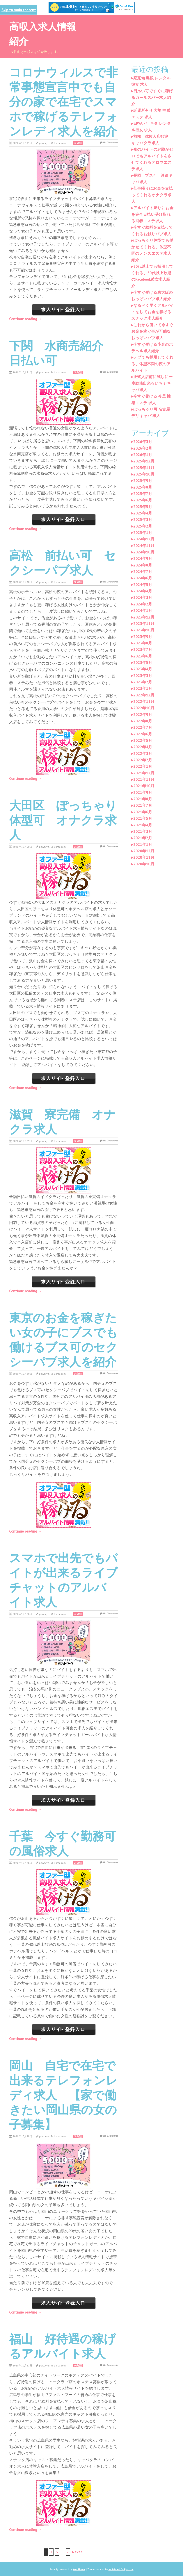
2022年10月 (143, 707)
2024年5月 (142, 584)
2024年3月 (142, 597)
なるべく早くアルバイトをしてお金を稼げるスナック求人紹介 (152, 312)
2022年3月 (142, 753)
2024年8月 (142, 565)
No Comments (110, 142)
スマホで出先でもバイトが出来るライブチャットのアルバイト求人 (63, 1579)
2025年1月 (142, 532)
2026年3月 (142, 441)
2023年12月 (143, 617)
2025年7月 (142, 493)
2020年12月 (143, 850)
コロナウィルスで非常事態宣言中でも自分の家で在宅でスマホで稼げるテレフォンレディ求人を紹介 (63, 101)
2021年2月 (142, 837)
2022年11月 (143, 701)
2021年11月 (143, 779)
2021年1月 (142, 844)
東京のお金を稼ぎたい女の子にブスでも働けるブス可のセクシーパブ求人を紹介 (63, 1339)
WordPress (79, 2569)
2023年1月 (142, 688)
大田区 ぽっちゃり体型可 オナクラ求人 (63, 819)
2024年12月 (143, 539)
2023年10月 (143, 630)
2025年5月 (142, 506)
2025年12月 (143, 461)
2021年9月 (142, 792)
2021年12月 (143, 773)
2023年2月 (142, 682)
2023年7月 (142, 649)
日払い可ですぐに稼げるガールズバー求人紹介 (152, 97)
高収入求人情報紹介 (42, 33)
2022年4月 (142, 746)
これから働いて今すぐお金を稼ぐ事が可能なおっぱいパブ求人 (152, 331)
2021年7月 (142, 805)
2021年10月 (143, 785)
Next (77, 2552)
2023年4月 (142, 668)
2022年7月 (142, 727)
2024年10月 (143, 552)
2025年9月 (142, 480)
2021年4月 (142, 825)
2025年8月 (142, 487)
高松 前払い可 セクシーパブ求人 (62, 562)
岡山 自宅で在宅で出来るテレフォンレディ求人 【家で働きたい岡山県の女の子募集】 (63, 2094)
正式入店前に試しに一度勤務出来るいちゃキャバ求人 (152, 383)
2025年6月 (142, 500)
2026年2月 (142, 448)
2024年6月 (142, 577)
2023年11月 (143, 623)
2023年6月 (142, 656)
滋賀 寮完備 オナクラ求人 (62, 1121)
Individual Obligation (121, 2569)
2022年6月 (142, 734)
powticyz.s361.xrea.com (52, 143)
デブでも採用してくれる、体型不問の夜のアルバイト (152, 364)
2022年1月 (142, 766)
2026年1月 (142, 454)
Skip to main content (18, 9)
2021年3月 (142, 831)
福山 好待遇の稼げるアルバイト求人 (62, 2345)
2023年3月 (142, 675)
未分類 (78, 143)
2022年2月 (142, 759)
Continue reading (25, 318)
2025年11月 (143, 467)
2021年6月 (142, 811)
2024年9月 (142, 558)
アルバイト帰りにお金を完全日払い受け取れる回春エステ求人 (152, 214)
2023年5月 (142, 662)
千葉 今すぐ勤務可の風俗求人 (62, 1842)
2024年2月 (142, 604)
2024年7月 (142, 571)
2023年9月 (142, 636)
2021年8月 (142, 798)
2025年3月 (142, 519)
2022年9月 (142, 714)
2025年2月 (142, 526)
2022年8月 (142, 720)
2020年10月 (143, 863)
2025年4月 (142, 513)
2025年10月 (143, 474)
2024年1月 (142, 610)
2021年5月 (142, 818)
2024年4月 (142, 591)
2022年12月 (143, 695)
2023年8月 (142, 643)
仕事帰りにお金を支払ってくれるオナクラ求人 (152, 195)
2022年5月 (142, 740)
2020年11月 (143, 857)
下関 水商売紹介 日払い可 (62, 352)
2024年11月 (143, 545)
